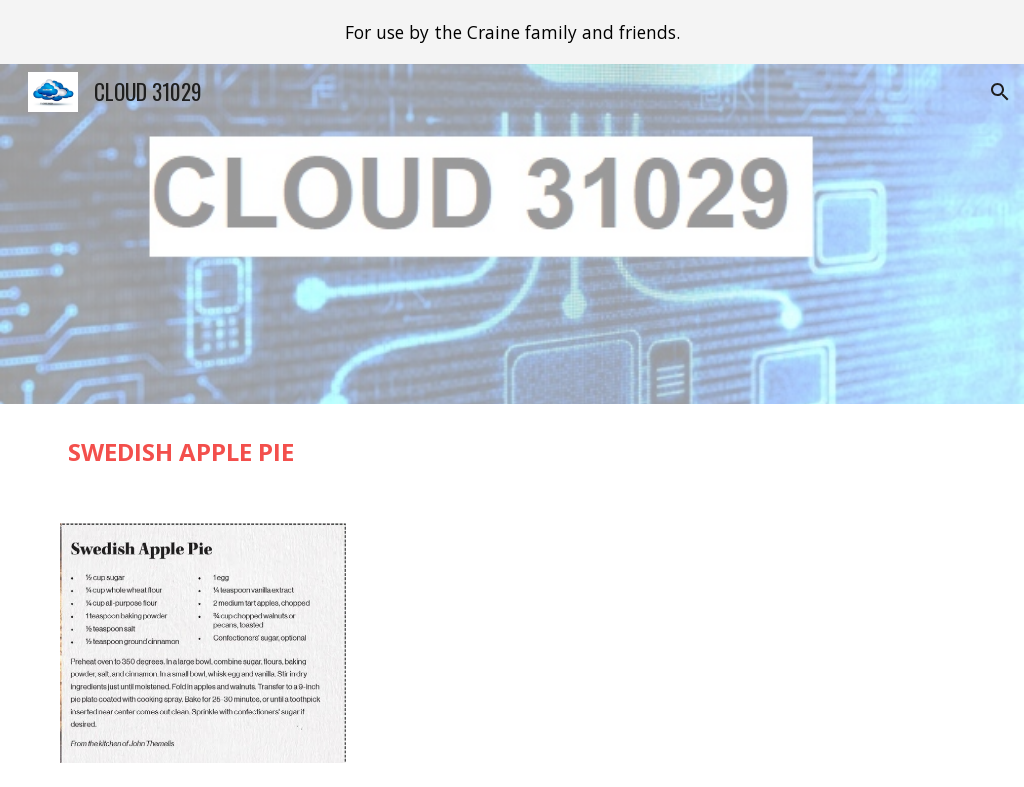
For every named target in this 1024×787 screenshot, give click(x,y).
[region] (512, 32)
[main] (512, 451)
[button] (1000, 92)
